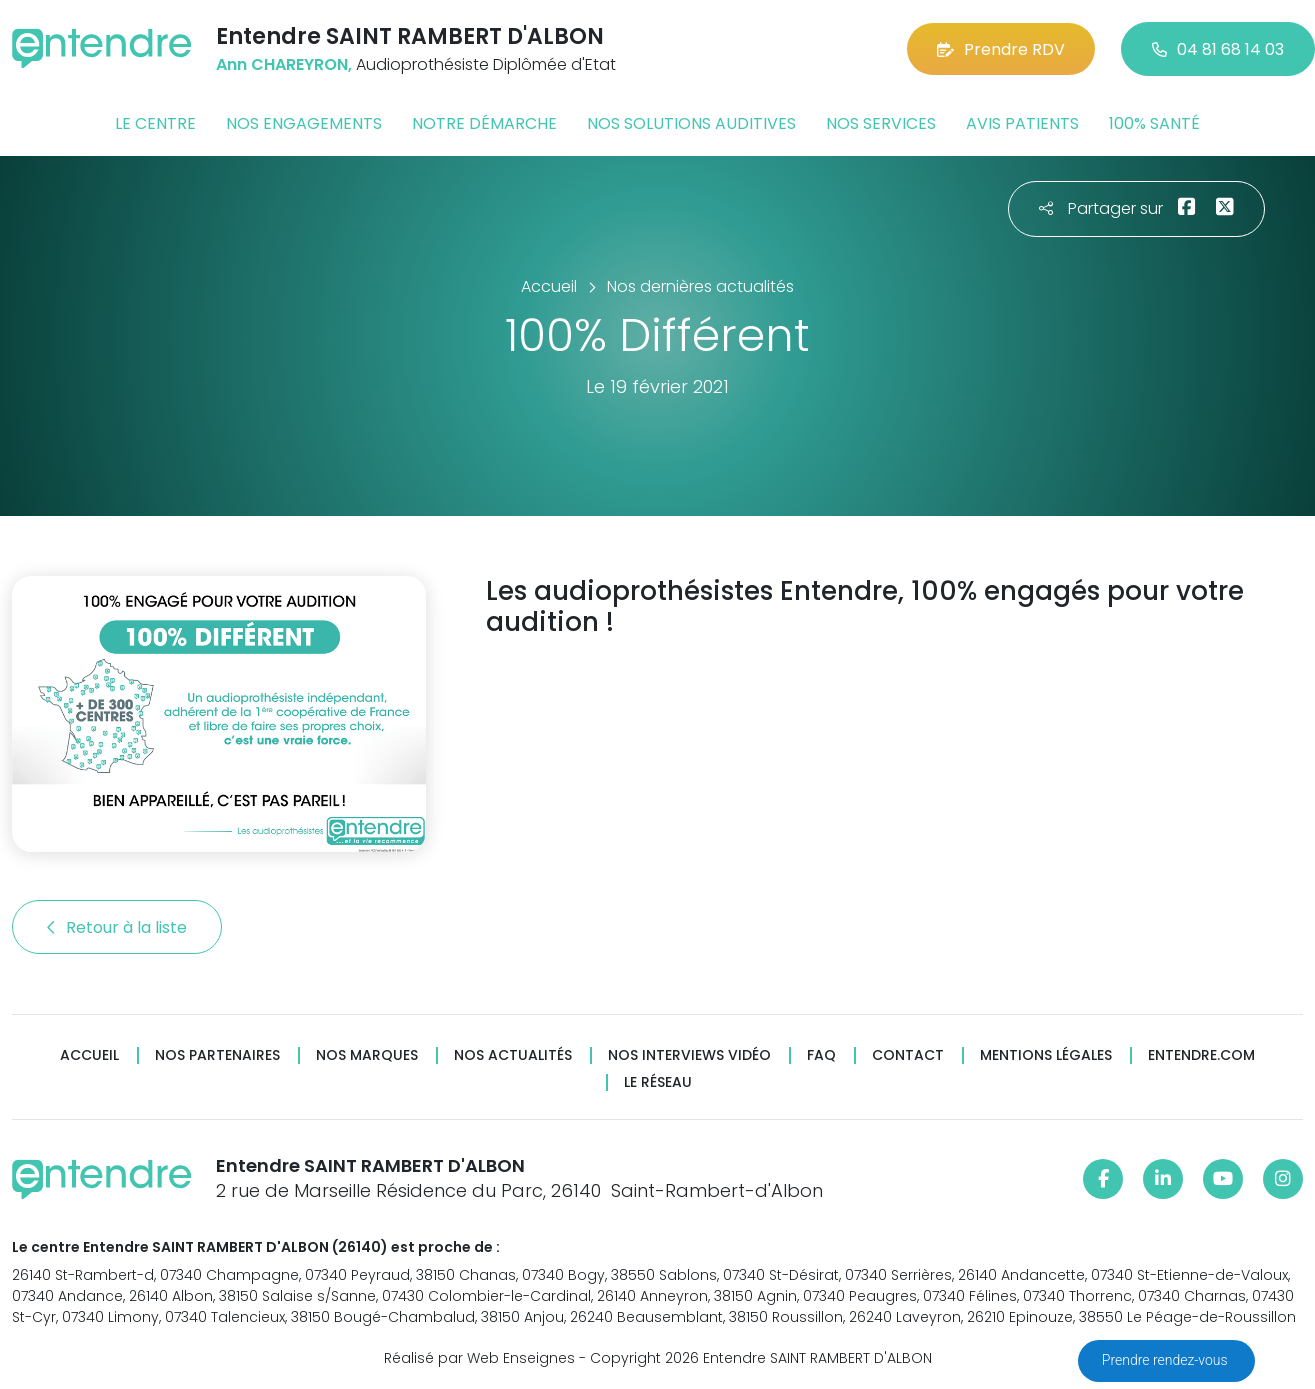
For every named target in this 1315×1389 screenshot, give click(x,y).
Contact (908, 1055)
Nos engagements (304, 123)
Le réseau (658, 1082)
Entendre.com (1201, 1055)
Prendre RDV (1001, 49)
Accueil (89, 1055)
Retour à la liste (117, 927)
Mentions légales (1046, 1055)
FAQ (821, 1055)
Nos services (881, 123)
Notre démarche (484, 123)
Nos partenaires (217, 1055)
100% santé (1154, 123)
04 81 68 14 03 (1218, 49)
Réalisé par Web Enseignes (479, 1358)
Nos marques (367, 1055)
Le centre (155, 123)
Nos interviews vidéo (689, 1055)
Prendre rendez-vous (1166, 1360)
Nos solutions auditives (691, 123)
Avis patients (1022, 123)
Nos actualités (513, 1055)
